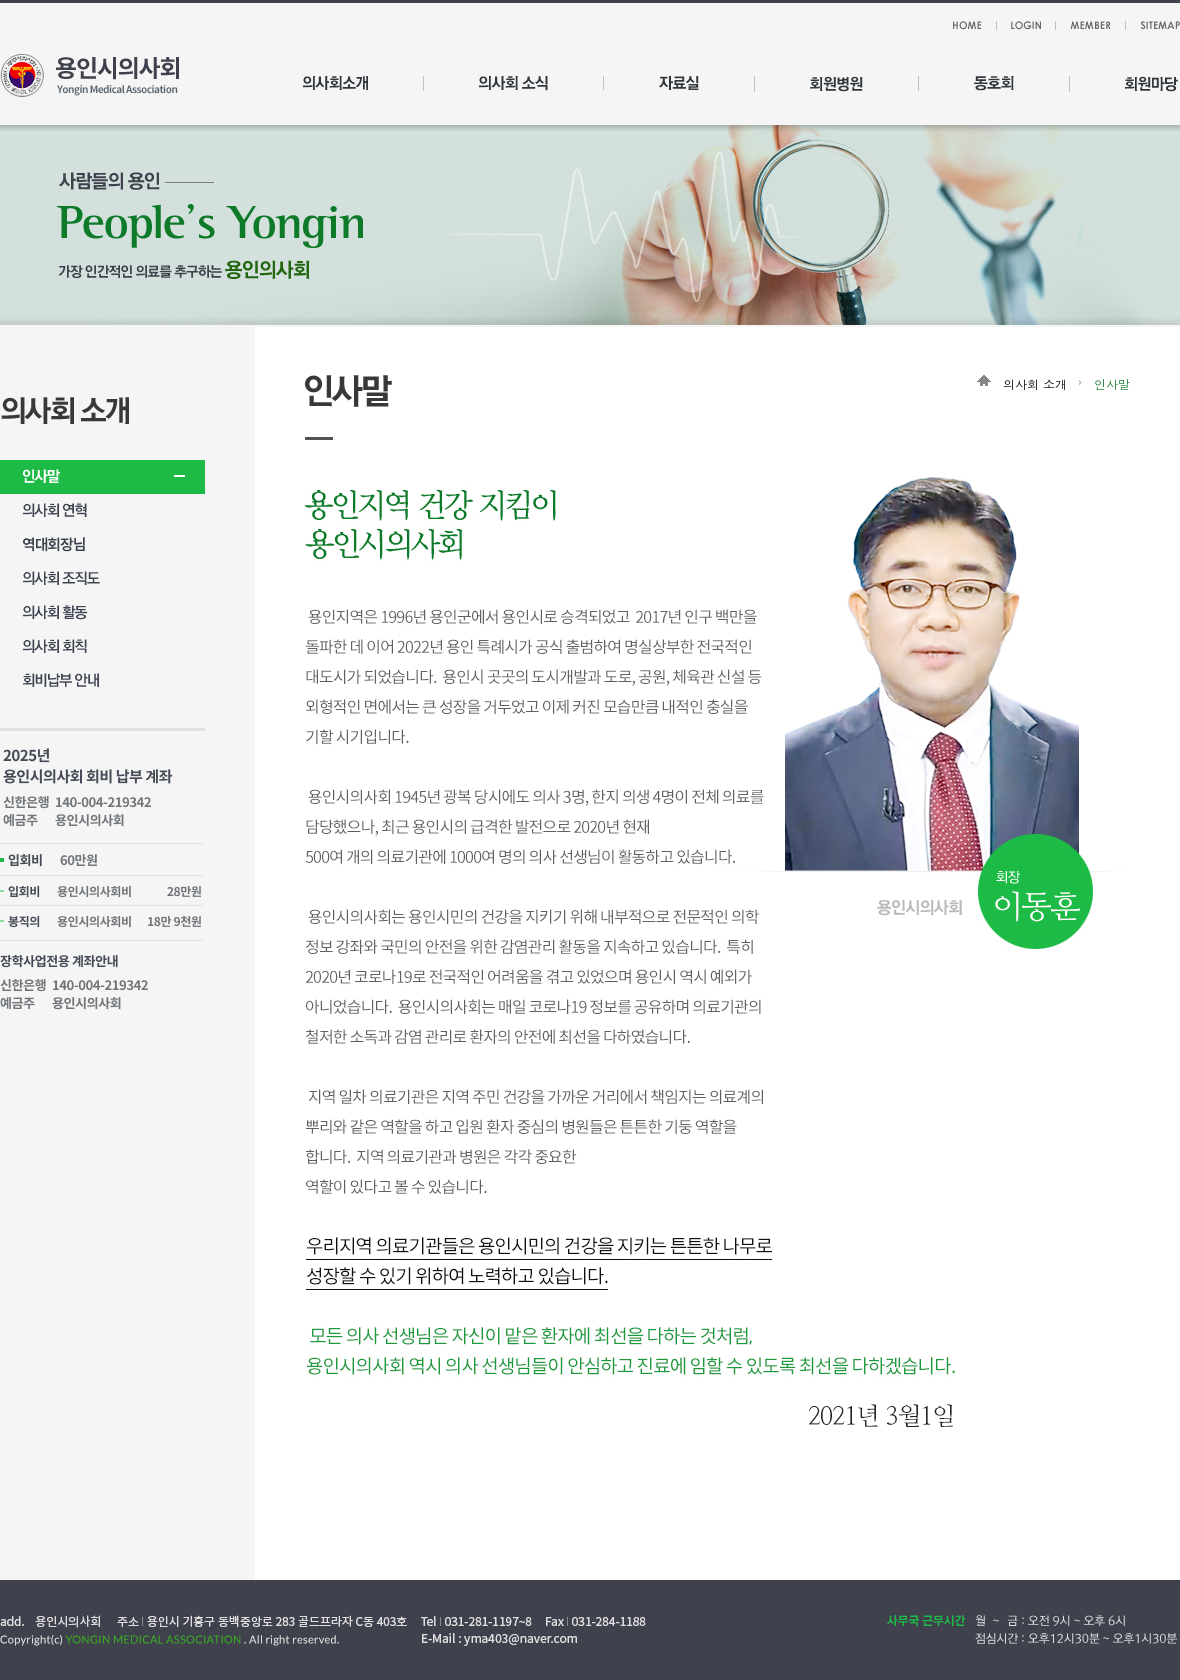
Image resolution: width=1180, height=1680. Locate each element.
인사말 (1112, 383)
